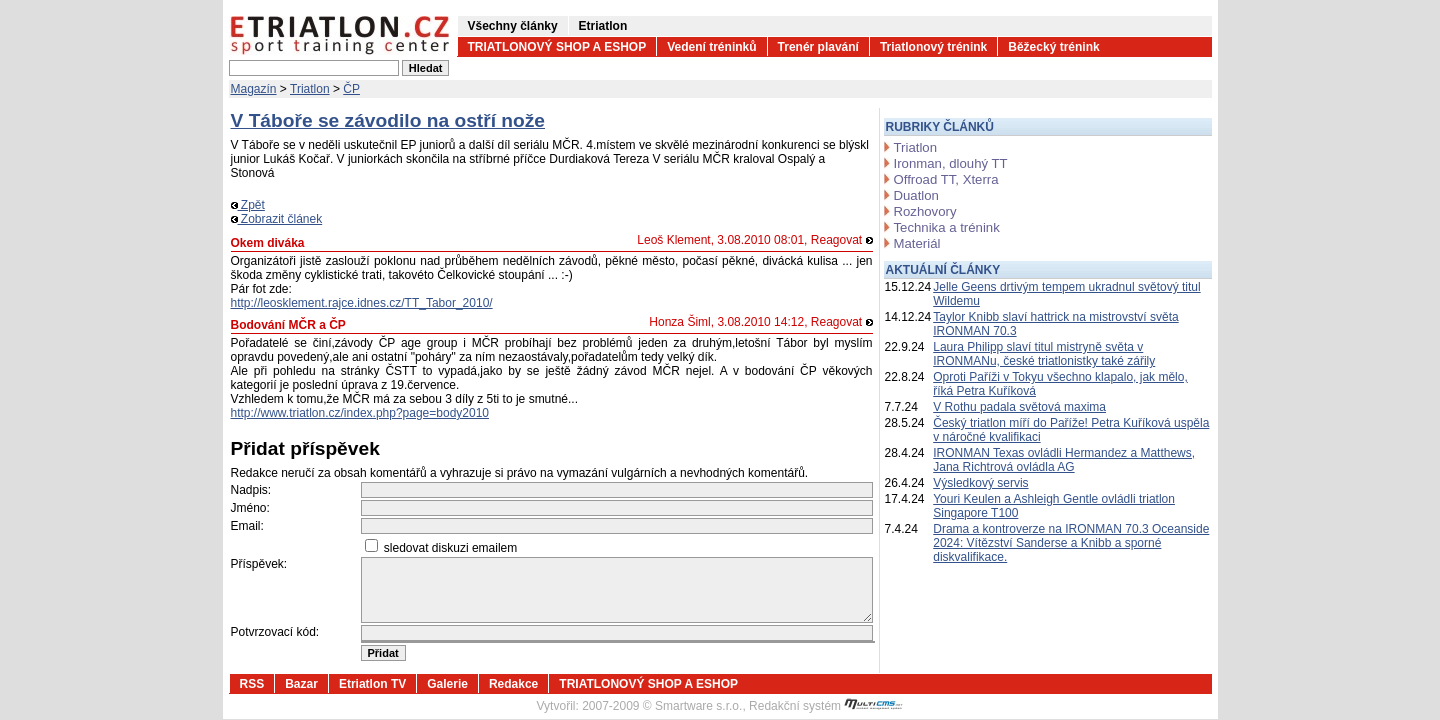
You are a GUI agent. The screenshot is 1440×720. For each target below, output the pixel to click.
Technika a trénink (947, 227)
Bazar (301, 684)
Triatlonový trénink (933, 47)
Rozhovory (925, 211)
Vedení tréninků (711, 47)
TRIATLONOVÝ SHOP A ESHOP (557, 47)
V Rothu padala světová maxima (1019, 407)
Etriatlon (603, 26)
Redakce (513, 684)
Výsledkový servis (980, 483)
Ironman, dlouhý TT (951, 163)
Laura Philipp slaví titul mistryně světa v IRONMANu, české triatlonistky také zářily (1044, 354)
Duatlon (916, 195)
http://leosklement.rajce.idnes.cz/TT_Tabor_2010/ (362, 303)
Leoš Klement (673, 240)
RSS (252, 684)
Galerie (447, 684)
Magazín (254, 89)
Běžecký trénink (1053, 47)
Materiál (917, 243)
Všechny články (513, 26)
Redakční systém (826, 706)
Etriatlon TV (372, 684)
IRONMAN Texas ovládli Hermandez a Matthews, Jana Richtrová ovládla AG (1064, 460)
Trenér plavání (818, 47)
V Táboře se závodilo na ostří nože (388, 120)
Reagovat (842, 240)
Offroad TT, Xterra (946, 179)
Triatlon (310, 89)
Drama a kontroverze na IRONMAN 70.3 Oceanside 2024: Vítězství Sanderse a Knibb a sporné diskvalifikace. (1071, 543)
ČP (351, 89)
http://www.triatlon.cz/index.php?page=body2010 (360, 413)
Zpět (248, 205)
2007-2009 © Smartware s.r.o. (662, 706)
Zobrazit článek (277, 219)
